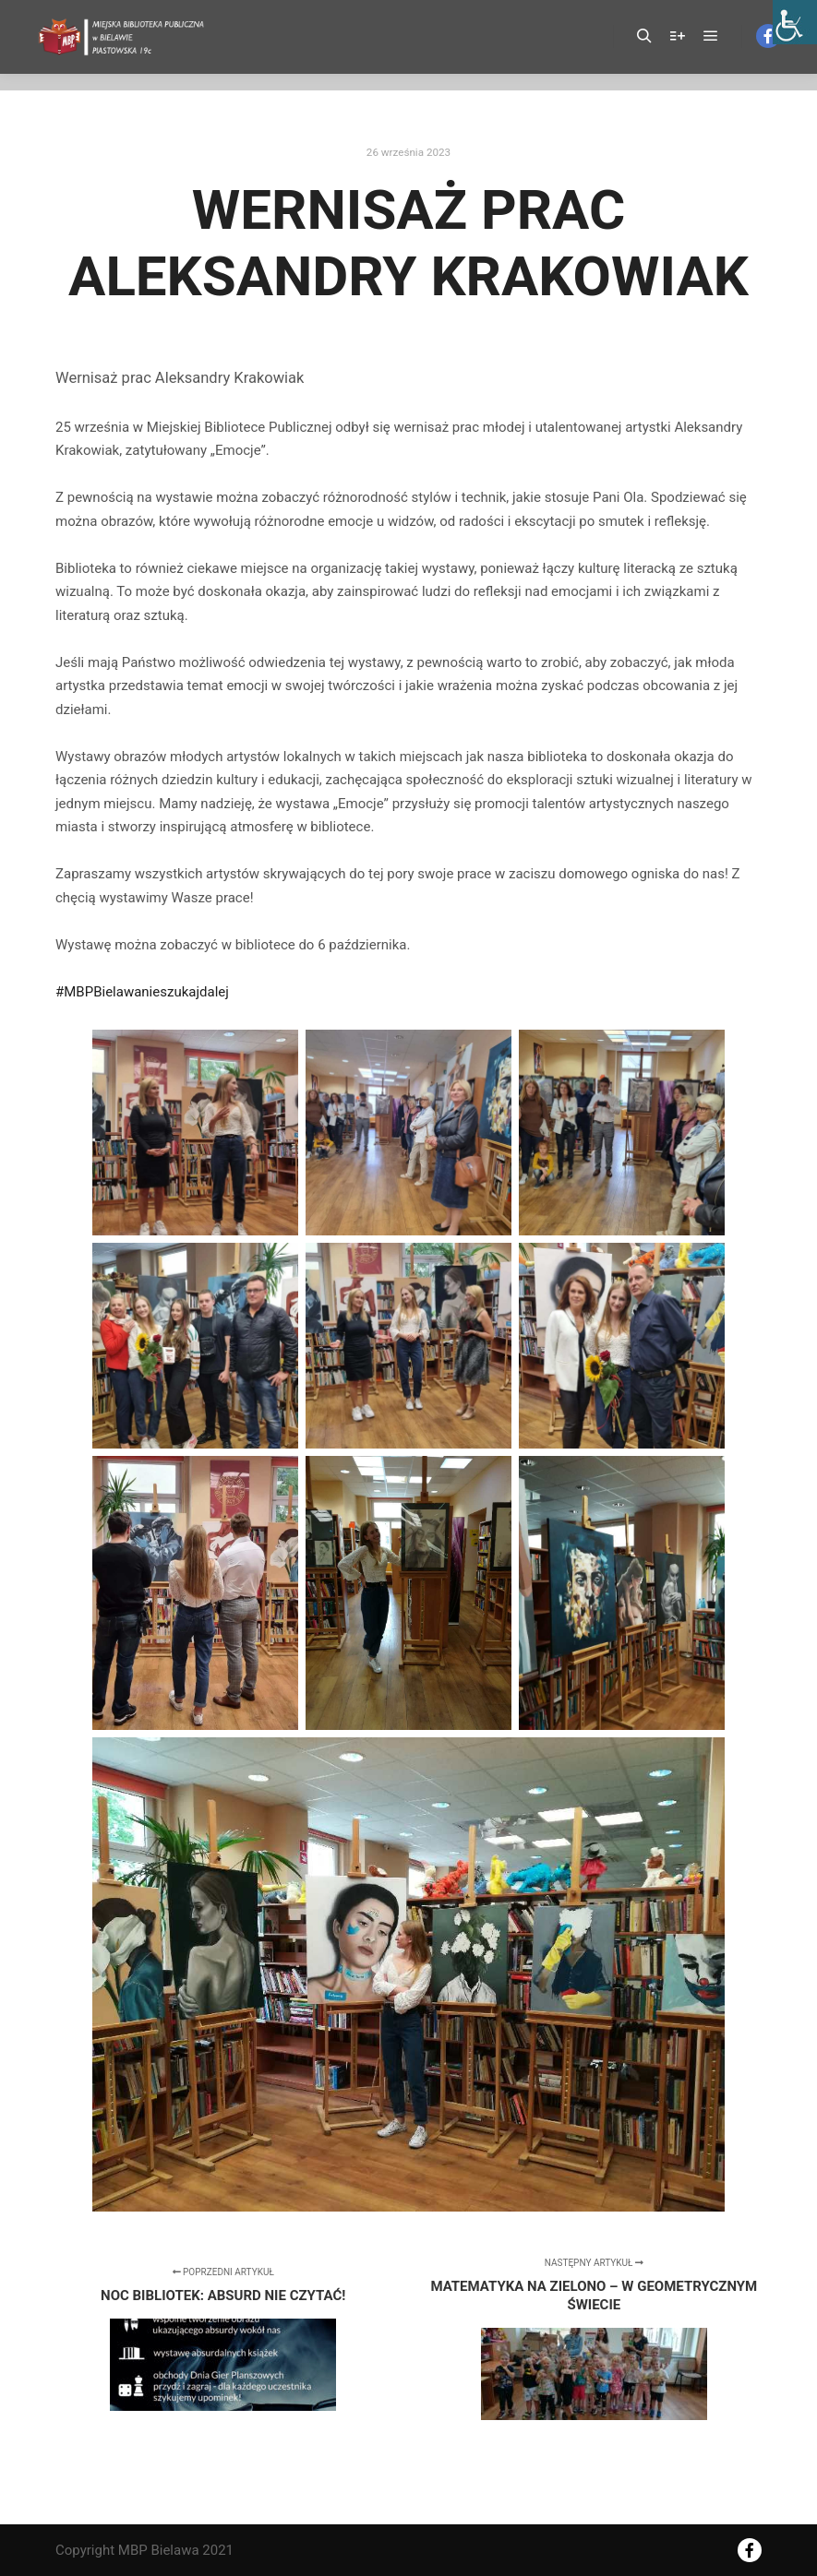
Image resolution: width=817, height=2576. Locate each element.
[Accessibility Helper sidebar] (795, 22)
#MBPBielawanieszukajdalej (142, 992)
